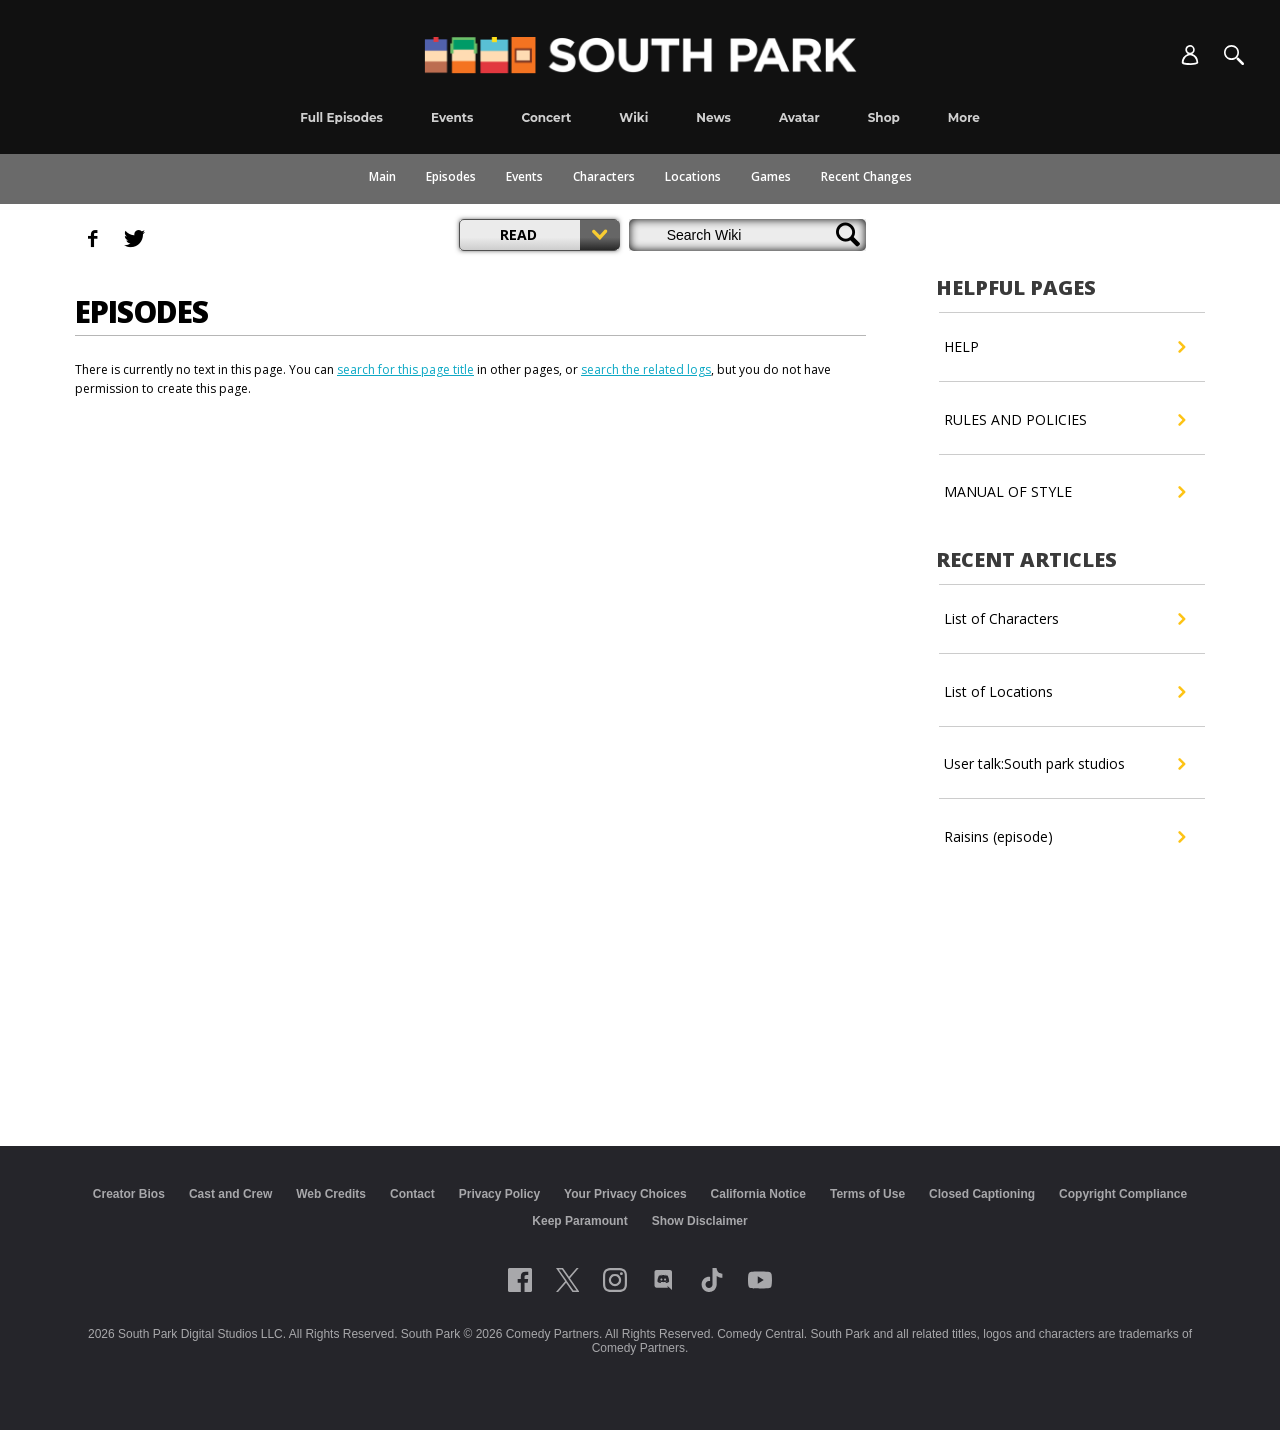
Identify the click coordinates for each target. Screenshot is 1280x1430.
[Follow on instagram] (615, 1280)
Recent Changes (866, 176)
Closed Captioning (982, 1194)
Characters (604, 176)
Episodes (451, 176)
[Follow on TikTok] (712, 1280)
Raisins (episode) (1064, 837)
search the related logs (646, 369)
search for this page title (405, 369)
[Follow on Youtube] (760, 1280)
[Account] (1190, 55)
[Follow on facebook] (520, 1280)
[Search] (1234, 55)
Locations (693, 176)
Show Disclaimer (700, 1221)
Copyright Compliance (1123, 1194)
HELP (1064, 347)
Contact (412, 1194)
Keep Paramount (579, 1221)
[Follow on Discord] (663, 1280)
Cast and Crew (230, 1194)
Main (382, 176)
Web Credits (331, 1194)
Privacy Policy (499, 1194)
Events (524, 176)
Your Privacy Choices (625, 1194)
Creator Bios (129, 1194)
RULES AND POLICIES (1064, 420)
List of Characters (1064, 619)
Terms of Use (867, 1194)
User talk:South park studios (1064, 764)
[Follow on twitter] (567, 1280)
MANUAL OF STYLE (1064, 492)
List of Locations (1064, 692)
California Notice (758, 1194)
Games (771, 176)
